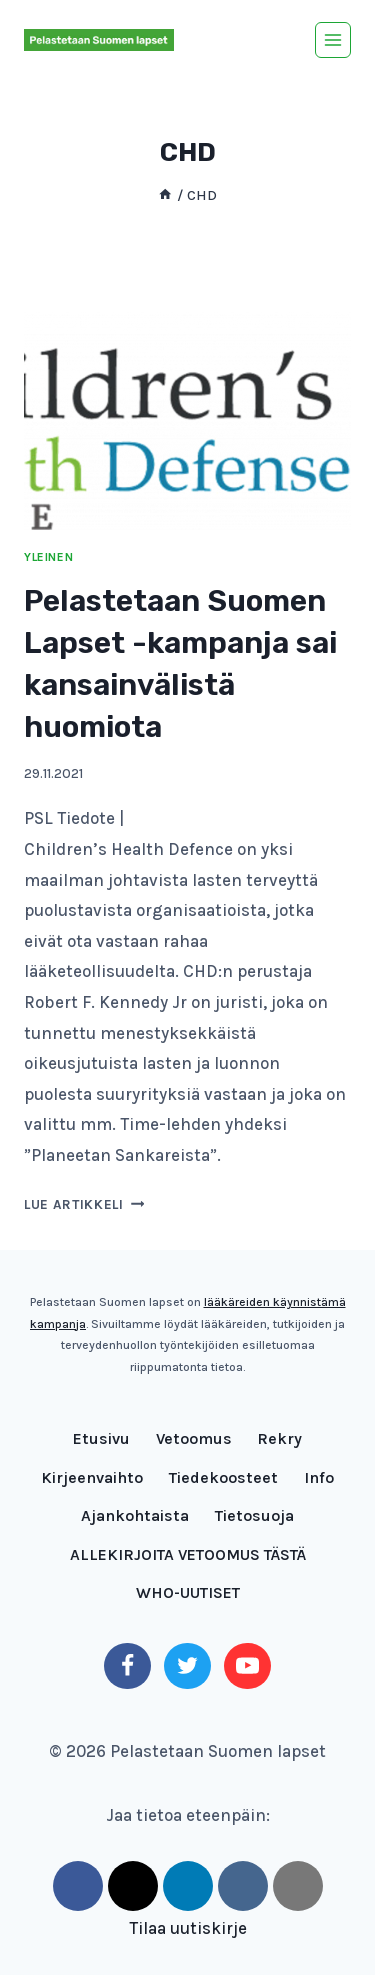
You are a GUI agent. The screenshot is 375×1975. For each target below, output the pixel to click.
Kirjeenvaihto (92, 1477)
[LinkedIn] (188, 1886)
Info (319, 1477)
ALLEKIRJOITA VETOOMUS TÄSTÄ (188, 1554)
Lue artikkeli (84, 1204)
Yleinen (48, 557)
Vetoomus (194, 1438)
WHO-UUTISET (188, 1592)
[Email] (298, 1886)
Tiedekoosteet (223, 1477)
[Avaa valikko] (333, 40)
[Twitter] (187, 1666)
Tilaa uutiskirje (188, 1928)
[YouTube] (247, 1666)
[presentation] (187, 421)
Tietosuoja (254, 1515)
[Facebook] (127, 1666)
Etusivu (101, 1438)
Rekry (279, 1438)
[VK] (243, 1886)
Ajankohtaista (135, 1515)
